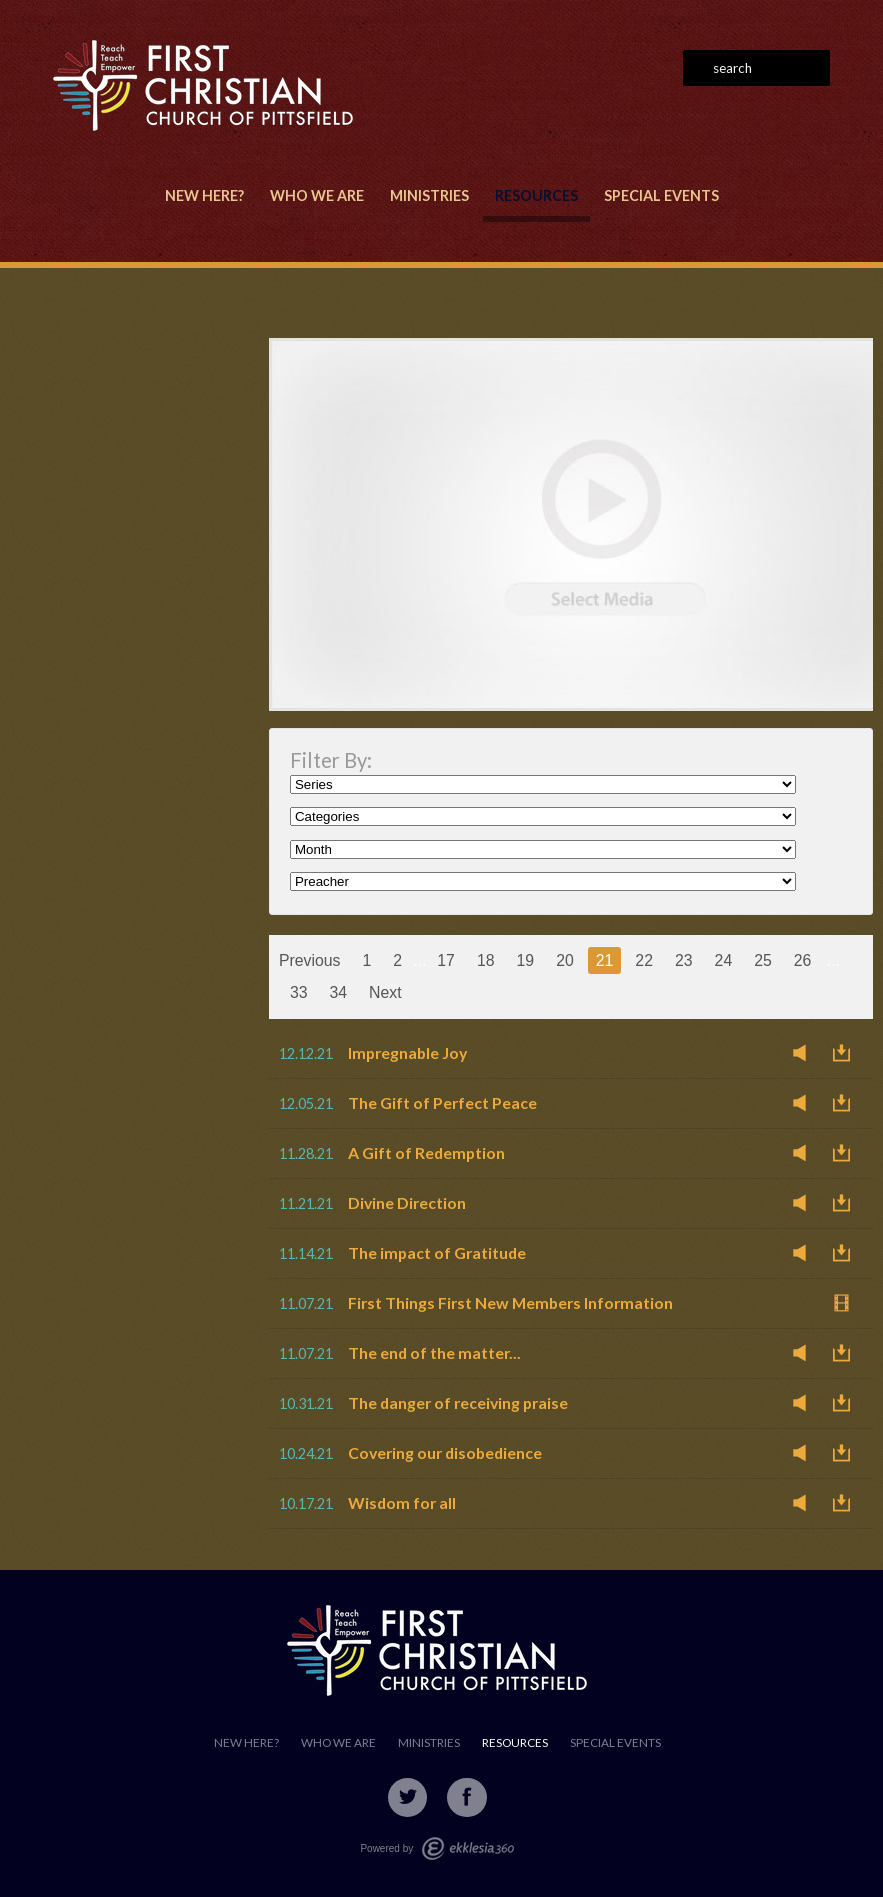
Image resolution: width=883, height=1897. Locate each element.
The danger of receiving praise (458, 1402)
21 (605, 960)
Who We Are (317, 195)
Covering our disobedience (445, 1452)
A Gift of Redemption (426, 1152)
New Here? (204, 195)
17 (446, 960)
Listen (805, 1053)
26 (803, 960)
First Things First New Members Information (510, 1302)
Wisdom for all (402, 1502)
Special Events (661, 195)
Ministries (429, 195)
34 (339, 992)
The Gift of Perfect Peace (442, 1102)
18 (486, 960)
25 (763, 960)
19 (526, 960)
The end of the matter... (434, 1352)
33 (299, 992)
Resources (536, 195)
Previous (310, 960)
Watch (847, 1303)
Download (847, 1053)
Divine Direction (407, 1202)
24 (724, 960)
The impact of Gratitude (437, 1252)
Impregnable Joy (407, 1052)
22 (644, 960)
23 (684, 960)
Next (385, 992)
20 (565, 960)
